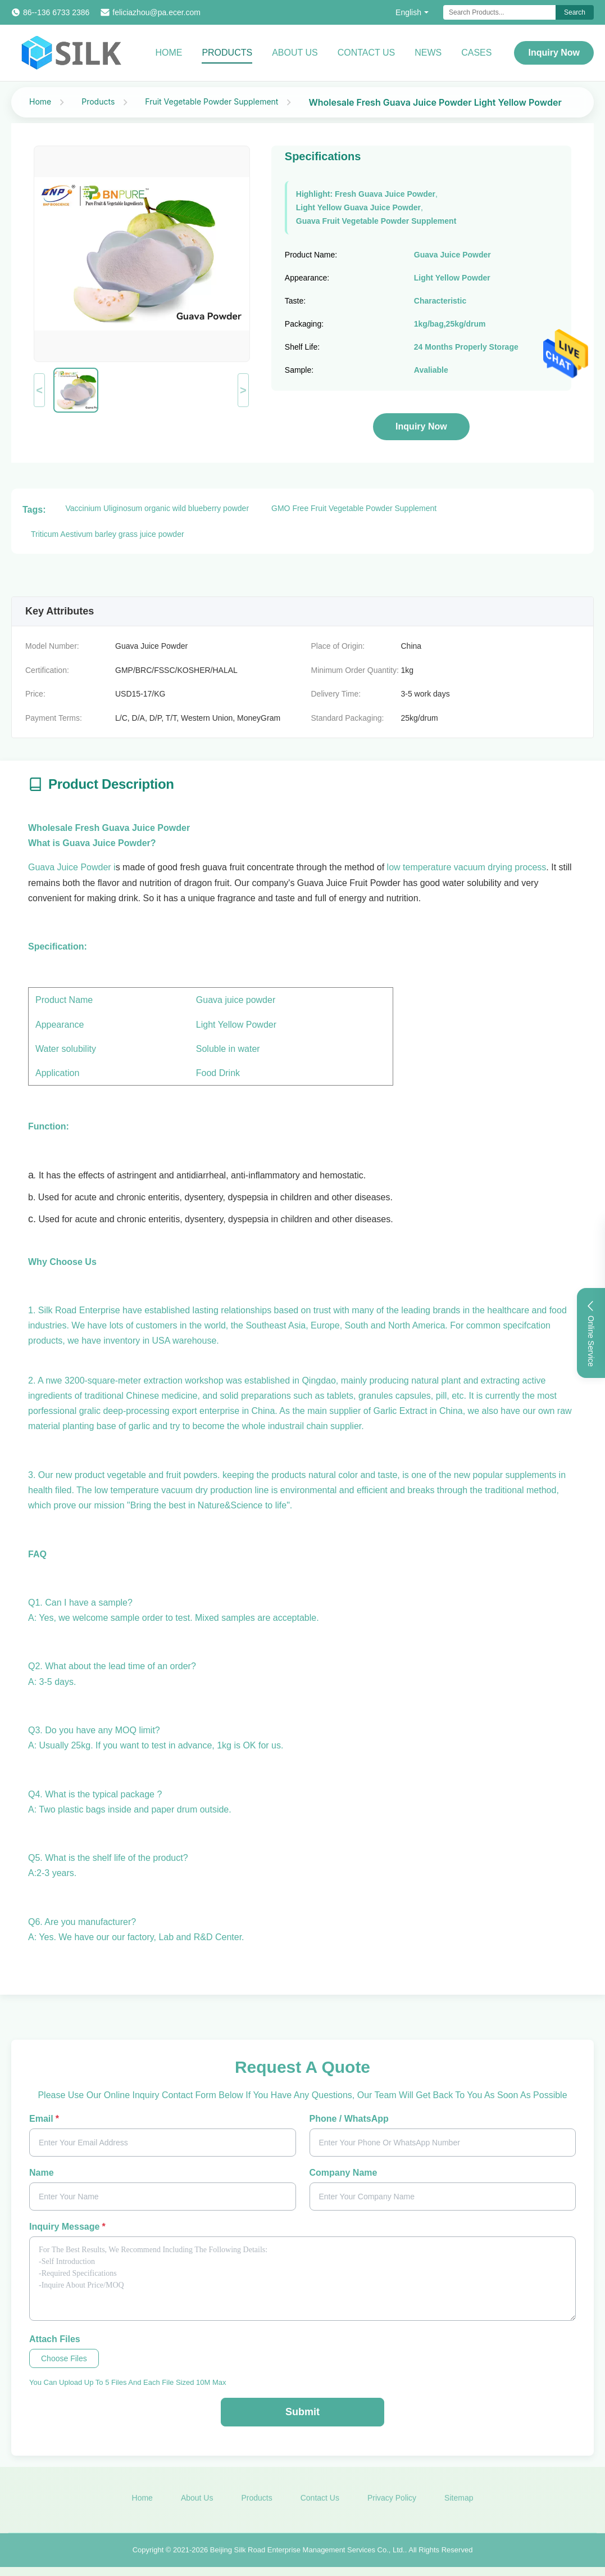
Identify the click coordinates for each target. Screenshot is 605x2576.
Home (168, 52)
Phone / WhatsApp (349, 2118)
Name (41, 2172)
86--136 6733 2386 (56, 12)
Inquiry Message (67, 2226)
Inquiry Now (554, 52)
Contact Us (366, 52)
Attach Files (54, 2339)
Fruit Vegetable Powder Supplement (211, 101)
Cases (476, 52)
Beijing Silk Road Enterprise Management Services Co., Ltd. (307, 2553)
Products (227, 52)
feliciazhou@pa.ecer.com (156, 12)
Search (574, 12)
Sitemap (458, 2501)
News (428, 52)
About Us (295, 52)
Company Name (343, 2172)
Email (44, 2118)
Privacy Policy (391, 2501)
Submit (302, 2411)
